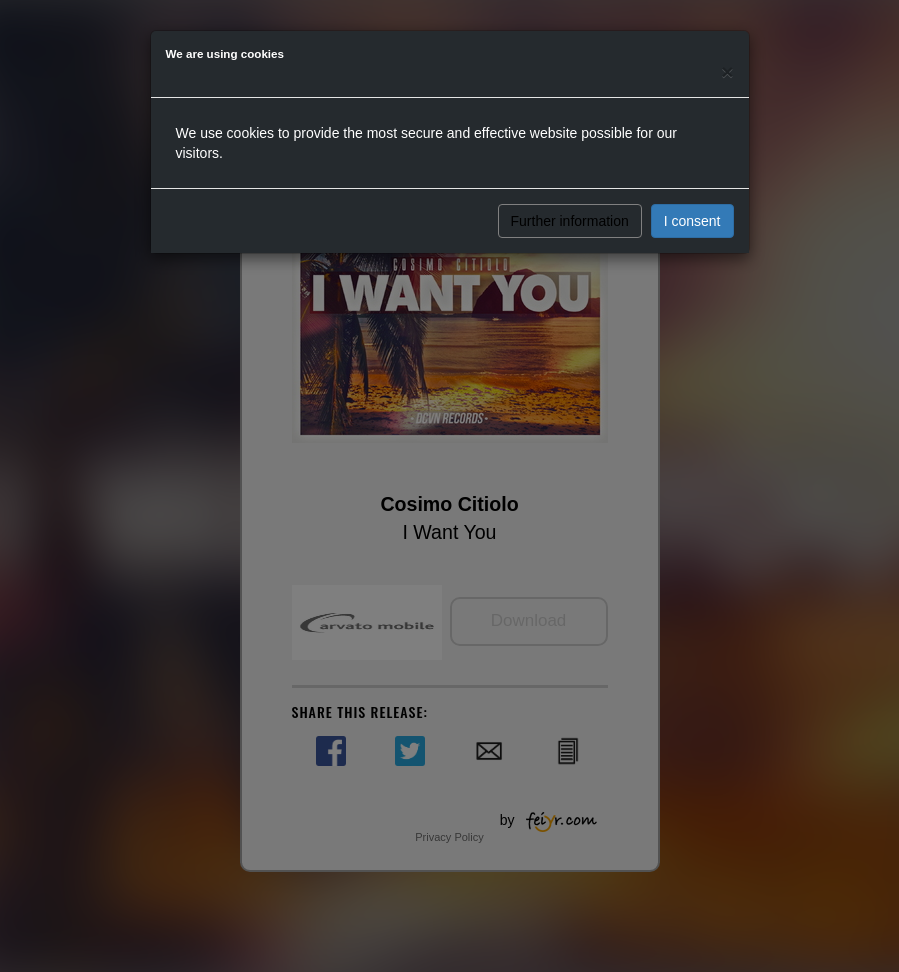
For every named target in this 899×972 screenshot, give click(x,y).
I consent (692, 221)
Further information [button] (570, 221)
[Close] (727, 71)
